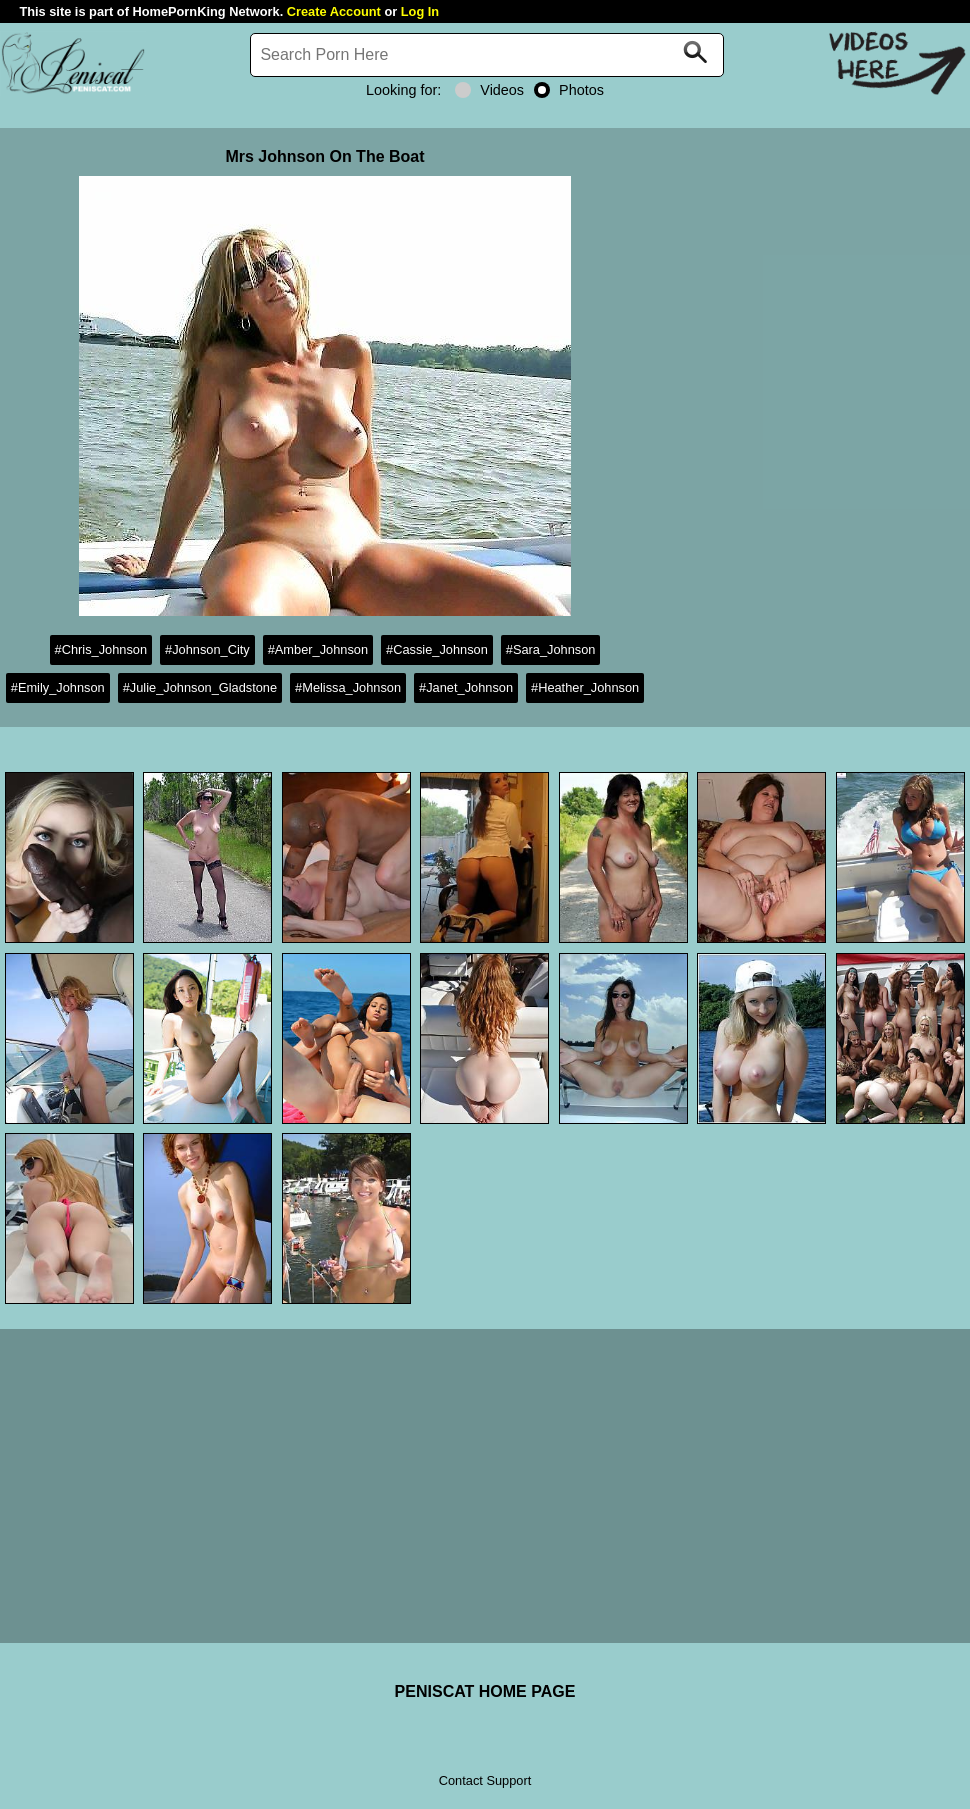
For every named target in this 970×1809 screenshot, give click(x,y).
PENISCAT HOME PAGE (485, 1691)
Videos (489, 90)
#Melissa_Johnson (348, 687)
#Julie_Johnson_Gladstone (200, 687)
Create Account (334, 11)
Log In (420, 11)
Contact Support (485, 1780)
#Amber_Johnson (318, 649)
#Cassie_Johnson (437, 649)
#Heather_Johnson (585, 687)
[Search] (487, 55)
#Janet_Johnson (466, 687)
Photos (569, 90)
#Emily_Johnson (58, 687)
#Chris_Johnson (101, 649)
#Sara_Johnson (551, 649)
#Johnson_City (207, 649)
